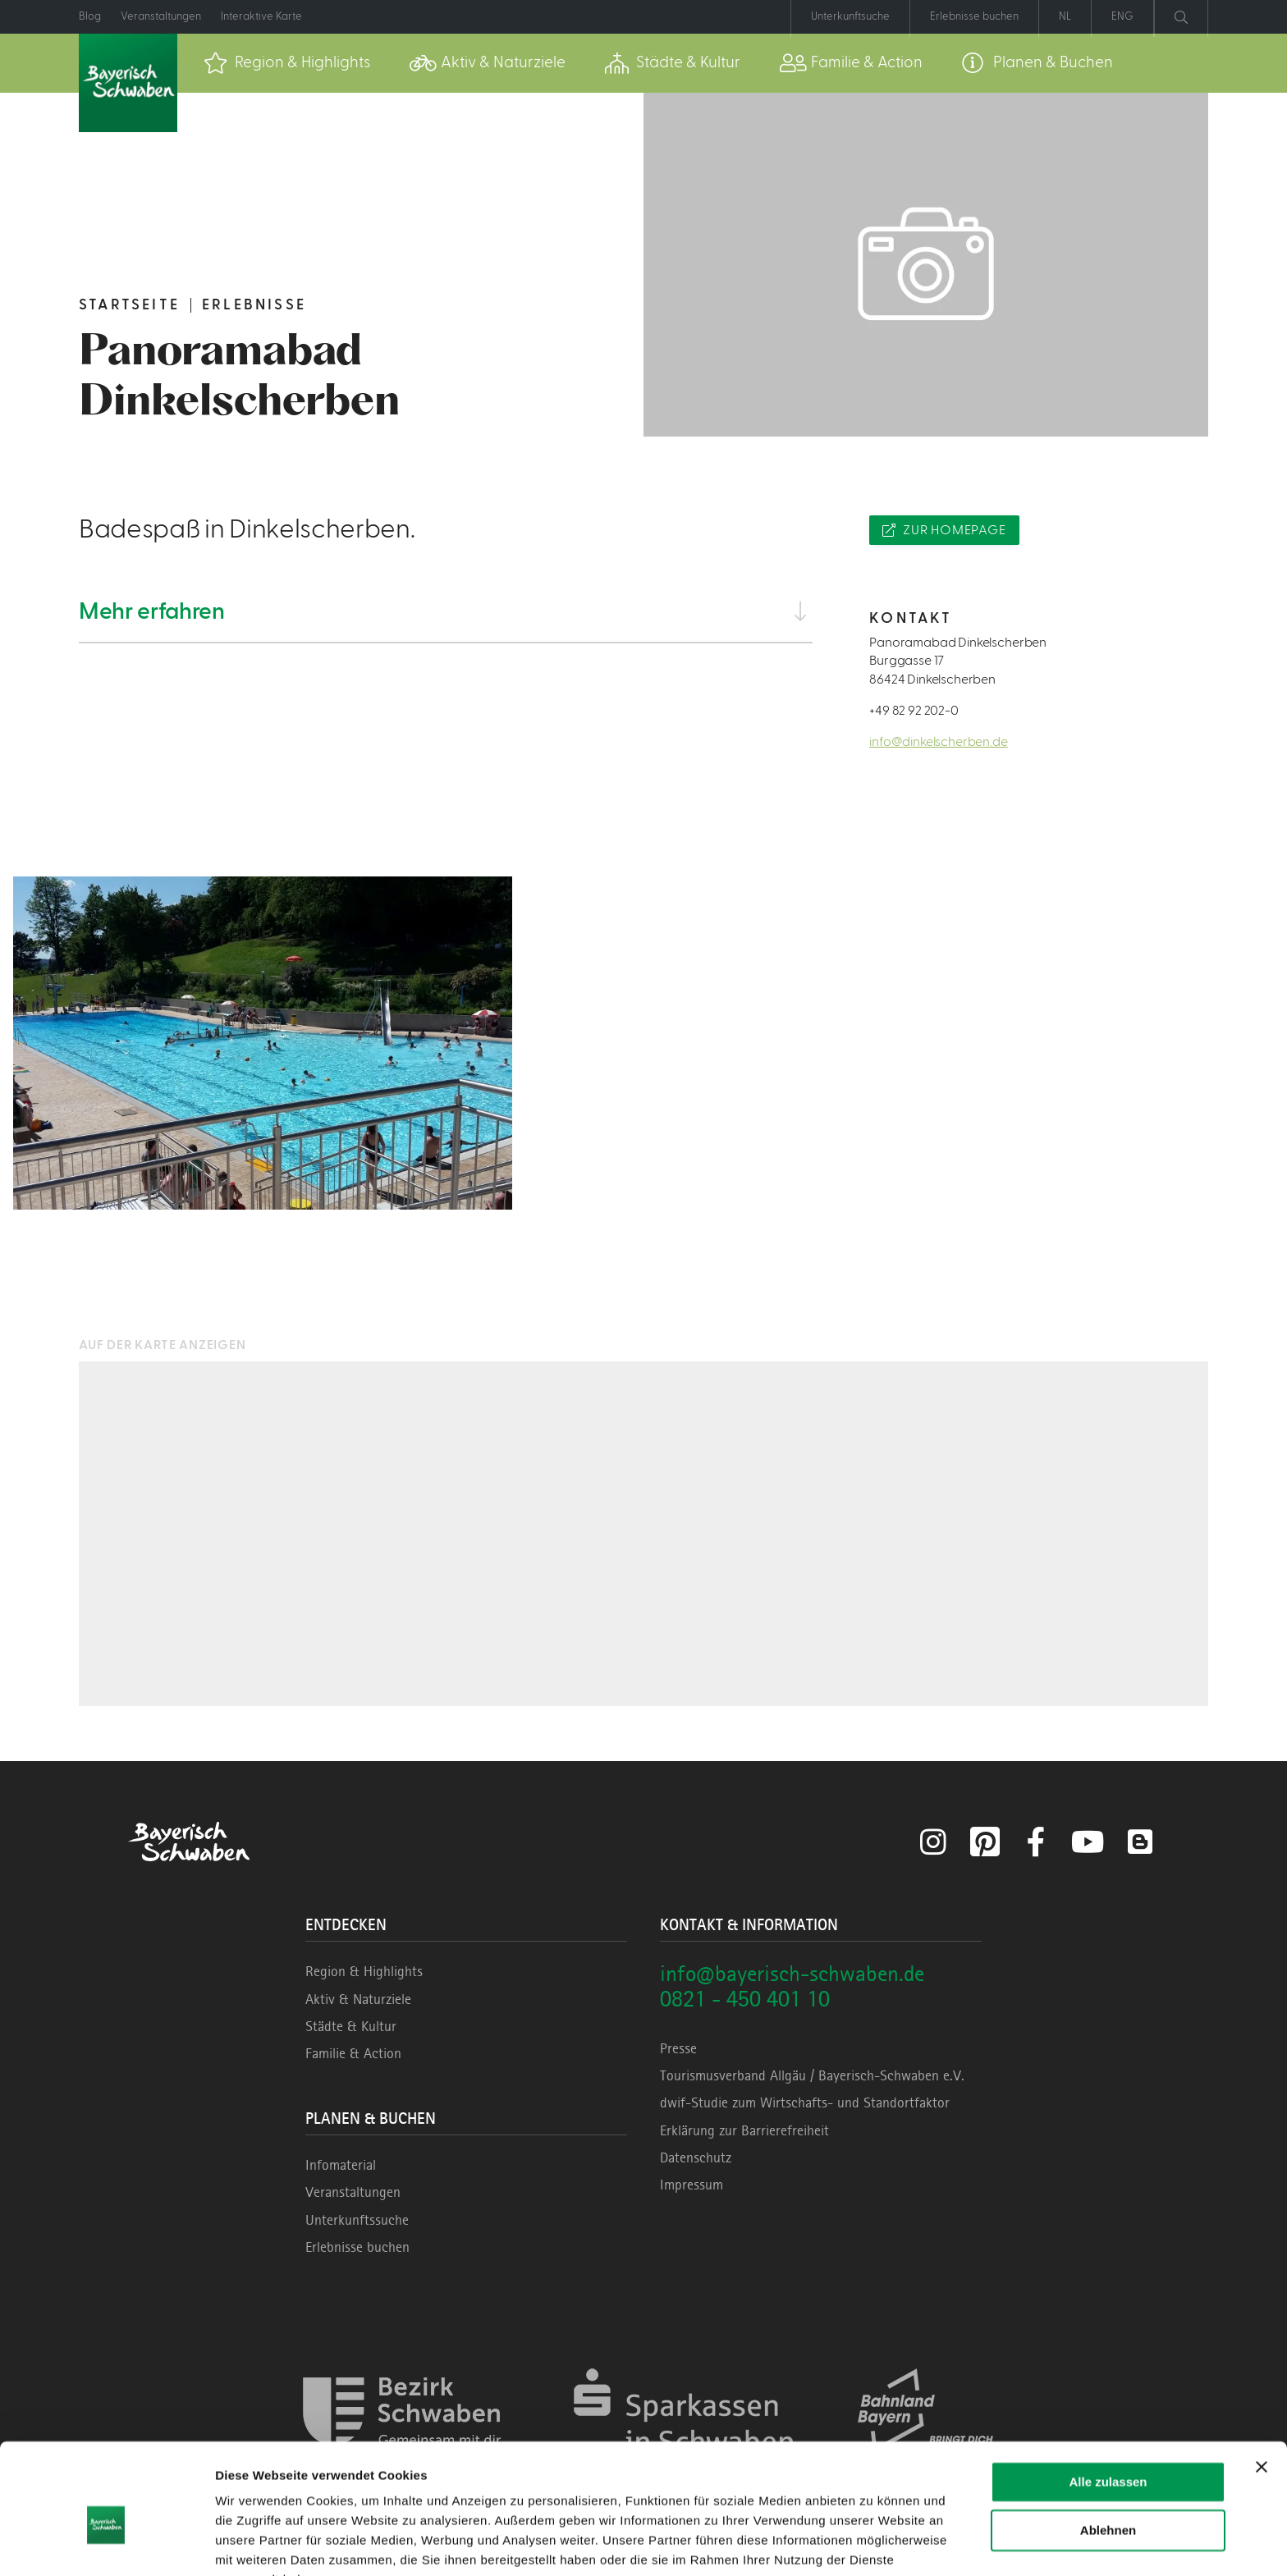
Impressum (691, 2184)
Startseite (129, 305)
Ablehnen (1108, 2448)
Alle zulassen (1108, 2401)
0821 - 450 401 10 (745, 1998)
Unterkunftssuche (357, 2220)
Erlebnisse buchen (357, 2247)
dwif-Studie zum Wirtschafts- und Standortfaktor (805, 2102)
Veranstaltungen (353, 2192)
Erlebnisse (254, 305)
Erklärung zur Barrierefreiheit (744, 2130)
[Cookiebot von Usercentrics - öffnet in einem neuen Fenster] (106, 2544)
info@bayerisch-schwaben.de (792, 1973)
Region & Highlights (364, 1971)
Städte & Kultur (350, 2026)
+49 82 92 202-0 (914, 710)
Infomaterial (340, 2165)
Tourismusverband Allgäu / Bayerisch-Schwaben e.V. (812, 2075)
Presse (678, 2048)
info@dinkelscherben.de (938, 741)
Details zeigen (256, 2544)
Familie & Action (353, 2053)
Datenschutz (695, 2157)
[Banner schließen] (1261, 2385)
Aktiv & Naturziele (358, 1999)
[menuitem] (287, 63)
